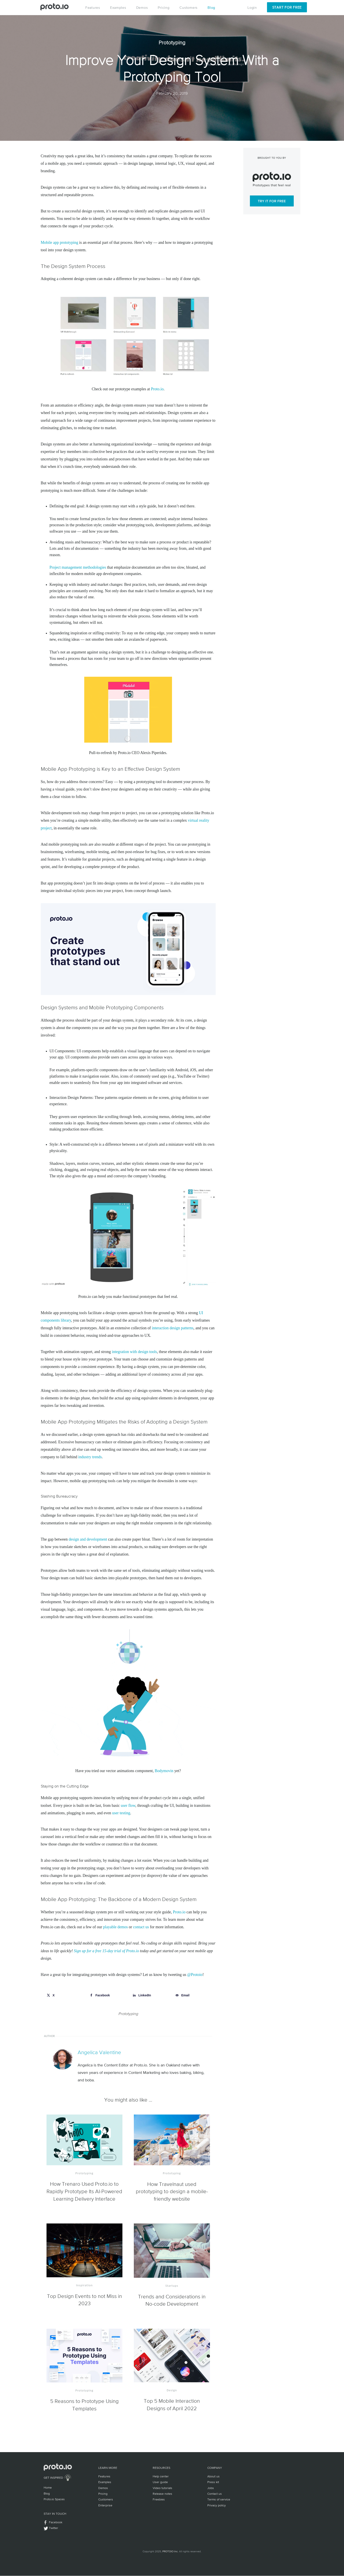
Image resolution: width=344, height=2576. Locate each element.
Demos (142, 7)
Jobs (210, 2488)
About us (213, 2476)
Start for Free (287, 7)
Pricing (163, 7)
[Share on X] (64, 1995)
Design (172, 2390)
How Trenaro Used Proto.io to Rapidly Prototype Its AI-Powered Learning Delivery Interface (84, 2191)
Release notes (162, 2493)
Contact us (214, 2493)
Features (92, 7)
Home (48, 2487)
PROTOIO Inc (170, 2551)
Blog (211, 7)
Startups (171, 2286)
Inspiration (84, 2285)
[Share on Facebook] (106, 1995)
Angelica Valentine (99, 2052)
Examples (118, 7)
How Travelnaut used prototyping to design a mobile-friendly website (172, 2191)
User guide (160, 2482)
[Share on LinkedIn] (149, 1995)
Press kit (213, 2482)
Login (252, 7)
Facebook (55, 2522)
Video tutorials (162, 2488)
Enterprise (105, 2505)
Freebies (159, 2499)
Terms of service (218, 2499)
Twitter (53, 2528)
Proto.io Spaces (54, 2499)
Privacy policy (216, 2505)
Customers (188, 7)
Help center (161, 2476)
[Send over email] (192, 1995)
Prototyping (128, 2013)
